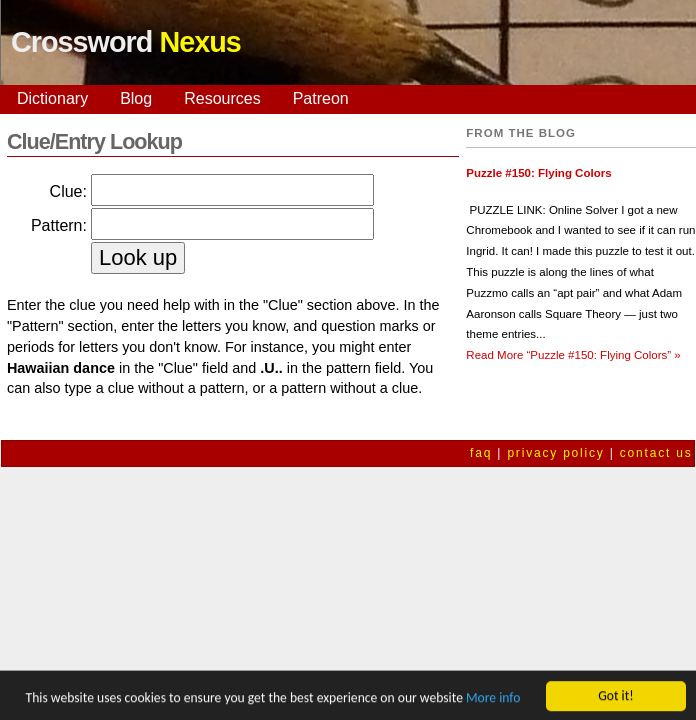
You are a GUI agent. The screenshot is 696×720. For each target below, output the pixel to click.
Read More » (573, 355)
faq (481, 453)
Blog (136, 98)
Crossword (126, 42)
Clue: (68, 191)
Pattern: (59, 225)
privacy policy (555, 453)
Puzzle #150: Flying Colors (538, 173)
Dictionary (52, 98)
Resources (222, 98)
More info (493, 699)
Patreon (321, 98)
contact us (656, 453)
